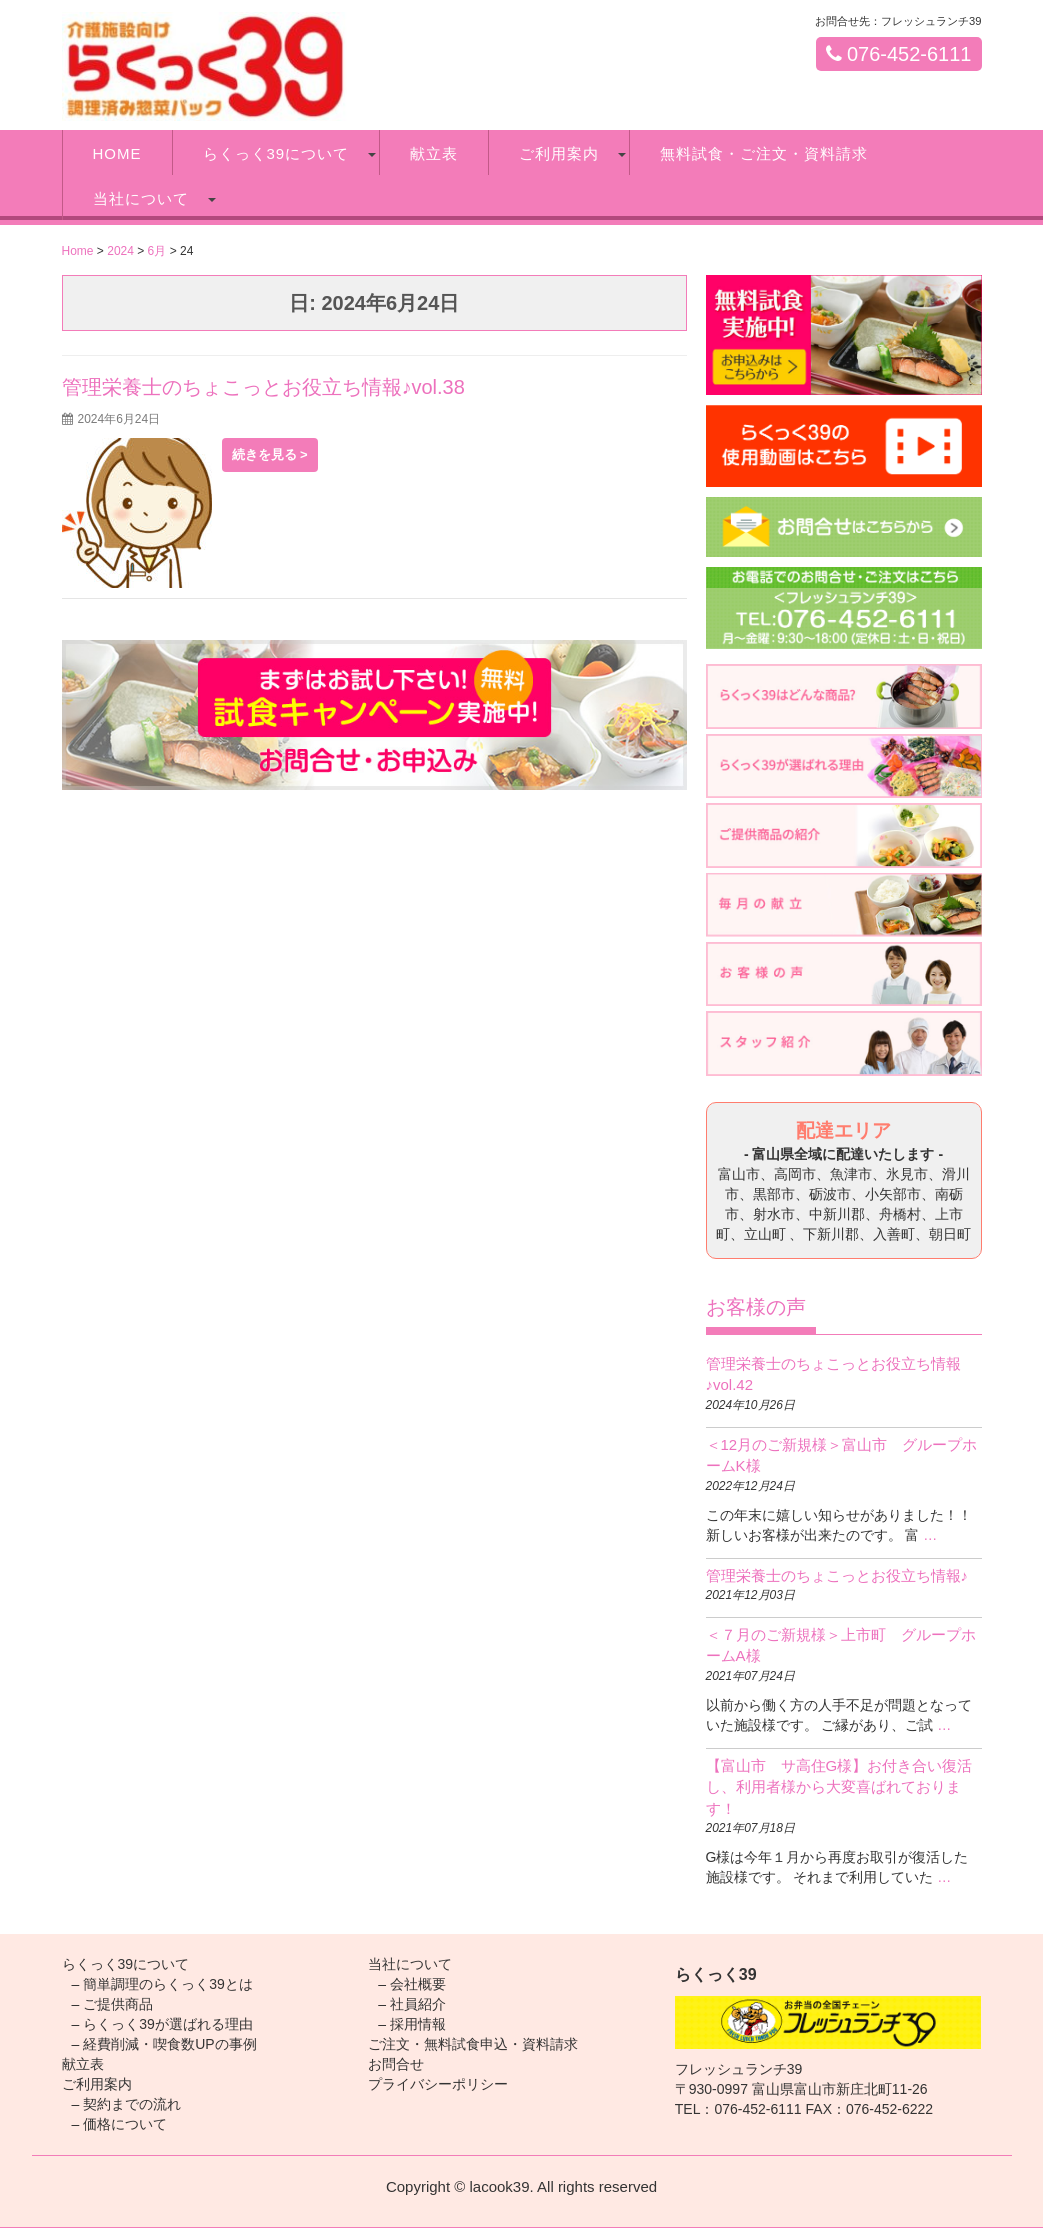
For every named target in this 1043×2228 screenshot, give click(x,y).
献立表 (434, 153)
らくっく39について (276, 153)
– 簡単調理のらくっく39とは (162, 1984)
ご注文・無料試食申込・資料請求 (473, 2044)
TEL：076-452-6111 (738, 2109)
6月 (157, 251)
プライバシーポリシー (438, 2084)
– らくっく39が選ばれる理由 (162, 2024)
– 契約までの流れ (127, 2104)
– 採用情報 (412, 2024)
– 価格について (120, 2124)
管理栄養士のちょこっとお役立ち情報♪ (837, 1575)
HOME (117, 153)
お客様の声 (756, 1307)
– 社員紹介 (412, 2004)
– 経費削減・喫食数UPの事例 (164, 2044)
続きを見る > (270, 454)
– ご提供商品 (113, 2004)
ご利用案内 (559, 153)
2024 (120, 251)
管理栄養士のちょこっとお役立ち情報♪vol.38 (263, 387)
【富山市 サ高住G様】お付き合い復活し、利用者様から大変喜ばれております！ (839, 1787)
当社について (141, 198)
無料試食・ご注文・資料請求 (764, 153)
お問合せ (396, 2064)
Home (78, 251)
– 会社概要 (412, 1984)
